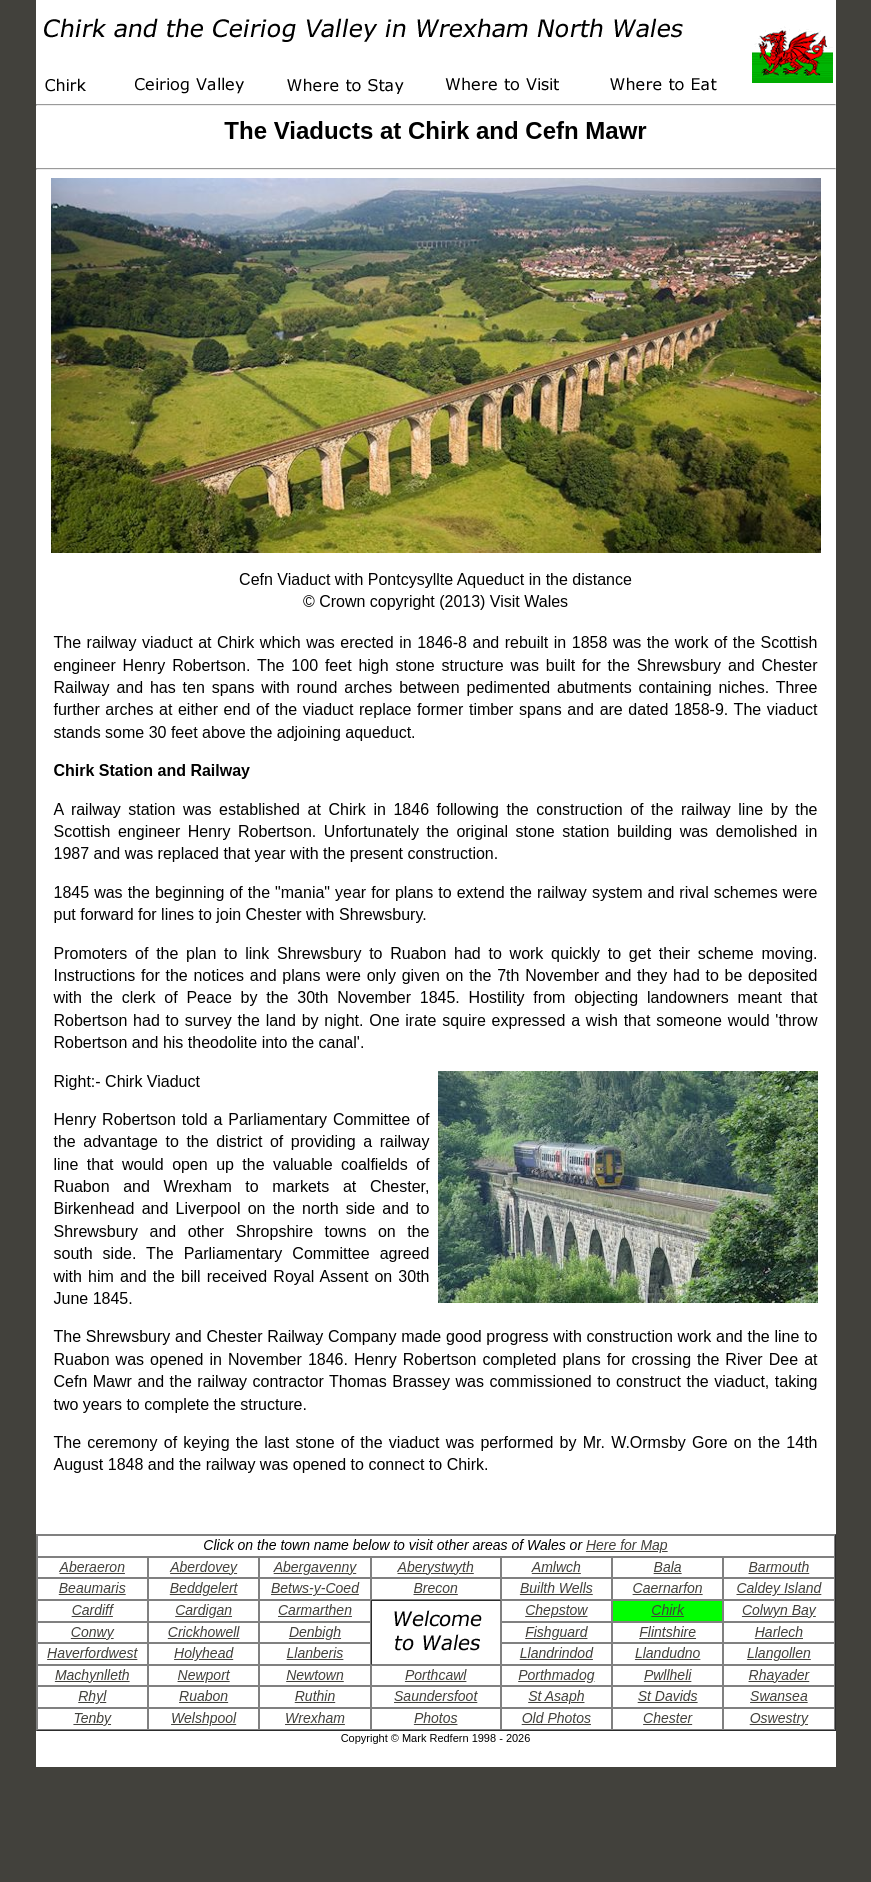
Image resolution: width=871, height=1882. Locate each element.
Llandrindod (556, 1653)
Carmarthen (315, 1610)
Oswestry (779, 1718)
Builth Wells (556, 1588)
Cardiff (92, 1610)
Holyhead (203, 1653)
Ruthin (315, 1696)
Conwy (92, 1632)
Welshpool (203, 1718)
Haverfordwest (92, 1653)
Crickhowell (204, 1632)
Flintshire (667, 1632)
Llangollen (779, 1653)
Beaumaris (92, 1588)
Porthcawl (435, 1675)
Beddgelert (204, 1588)
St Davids (668, 1696)
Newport (204, 1675)
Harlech (779, 1632)
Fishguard (556, 1632)
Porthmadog (556, 1675)
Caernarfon (668, 1588)
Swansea (779, 1696)
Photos (436, 1718)
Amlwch (556, 1567)
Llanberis (315, 1653)
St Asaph (556, 1696)
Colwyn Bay (779, 1610)
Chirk (667, 1610)
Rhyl (92, 1696)
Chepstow (556, 1610)
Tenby (92, 1718)
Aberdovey (203, 1567)
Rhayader (779, 1675)
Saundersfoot (435, 1696)
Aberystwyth (436, 1567)
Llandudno (667, 1653)
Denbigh (315, 1632)
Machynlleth (92, 1675)
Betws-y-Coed (315, 1588)
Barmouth (779, 1567)
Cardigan (203, 1610)
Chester (667, 1718)
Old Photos (556, 1718)
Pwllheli (667, 1675)
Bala (668, 1567)
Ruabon (203, 1696)
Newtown (315, 1675)
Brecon (435, 1588)
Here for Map (627, 1545)
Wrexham (315, 1718)
